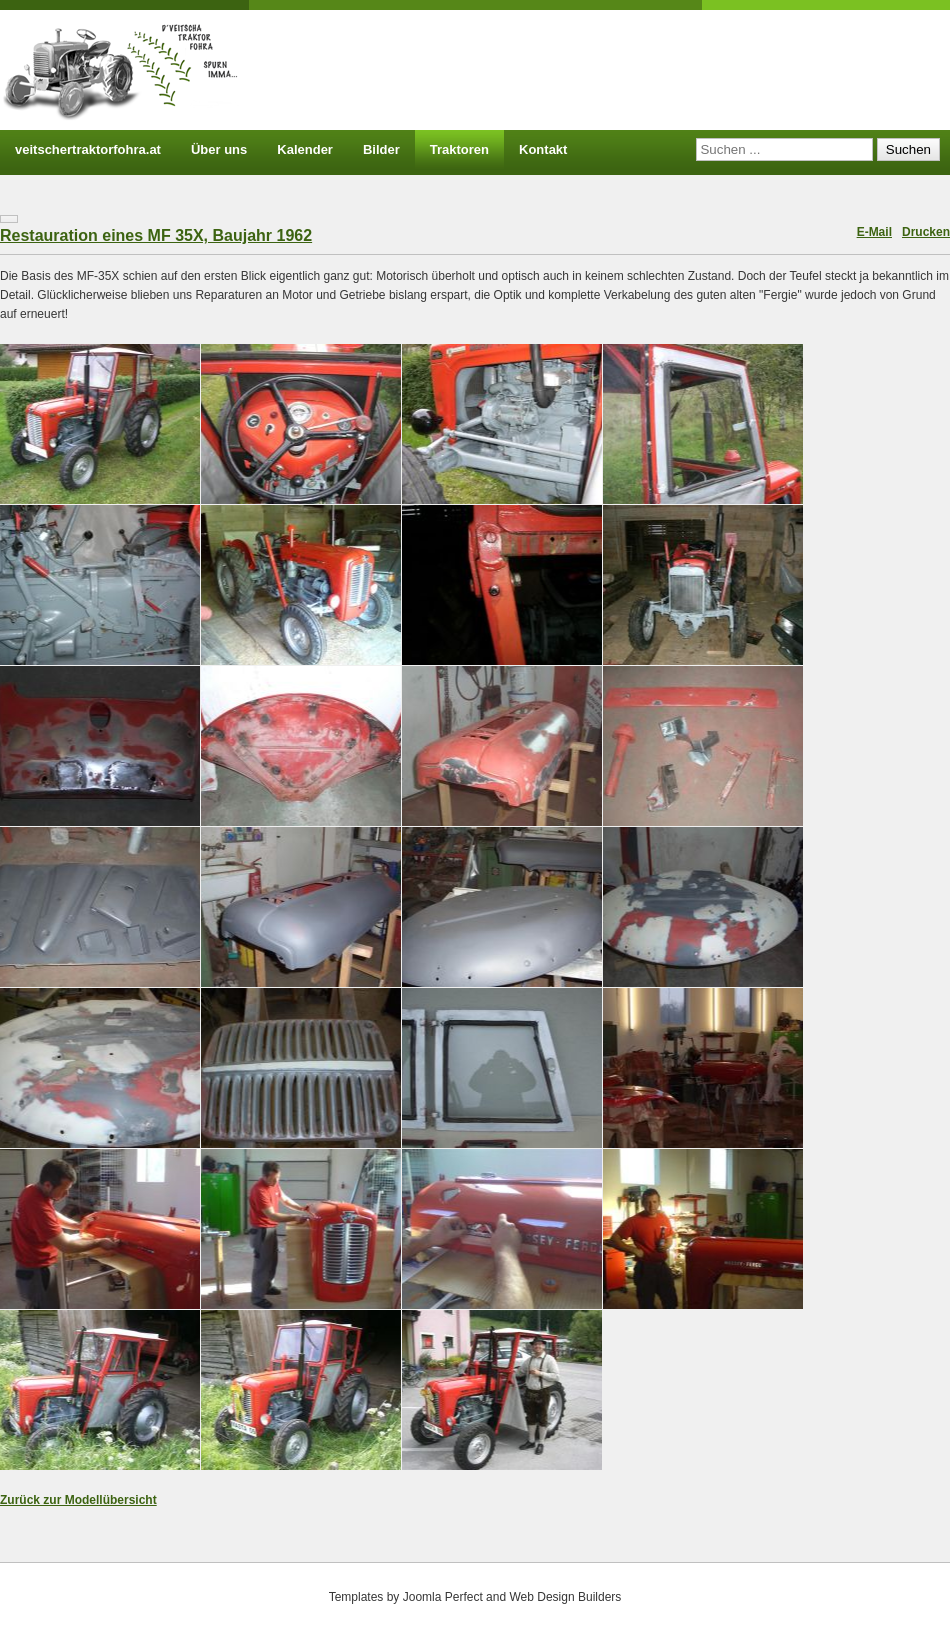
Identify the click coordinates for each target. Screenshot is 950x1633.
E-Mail (874, 232)
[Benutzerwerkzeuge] (9, 219)
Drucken (926, 232)
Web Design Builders (565, 1597)
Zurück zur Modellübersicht (78, 1500)
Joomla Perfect (443, 1597)
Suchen (908, 149)
